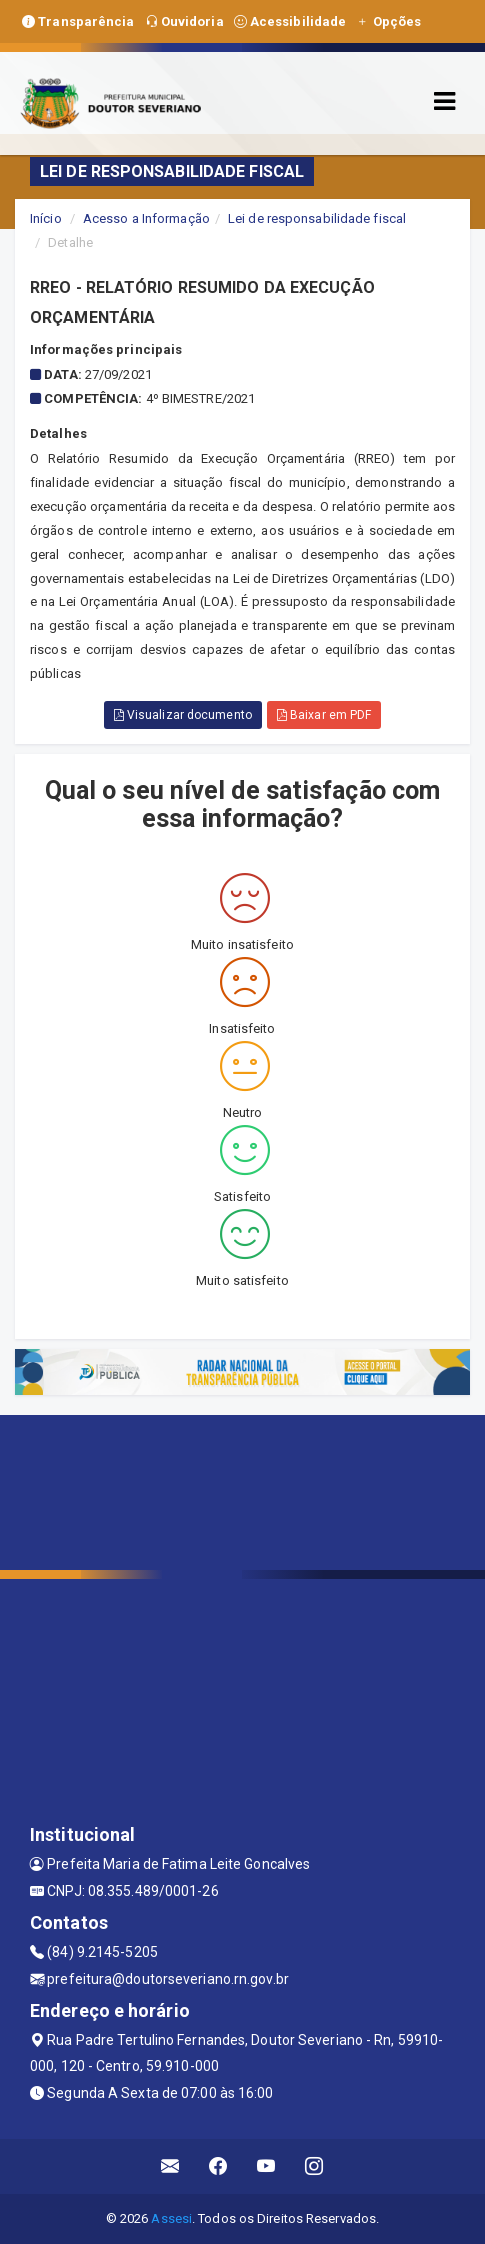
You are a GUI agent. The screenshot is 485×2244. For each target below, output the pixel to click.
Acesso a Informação (146, 218)
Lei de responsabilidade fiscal (317, 218)
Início (46, 218)
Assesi (171, 2218)
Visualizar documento (183, 715)
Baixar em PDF (324, 715)
